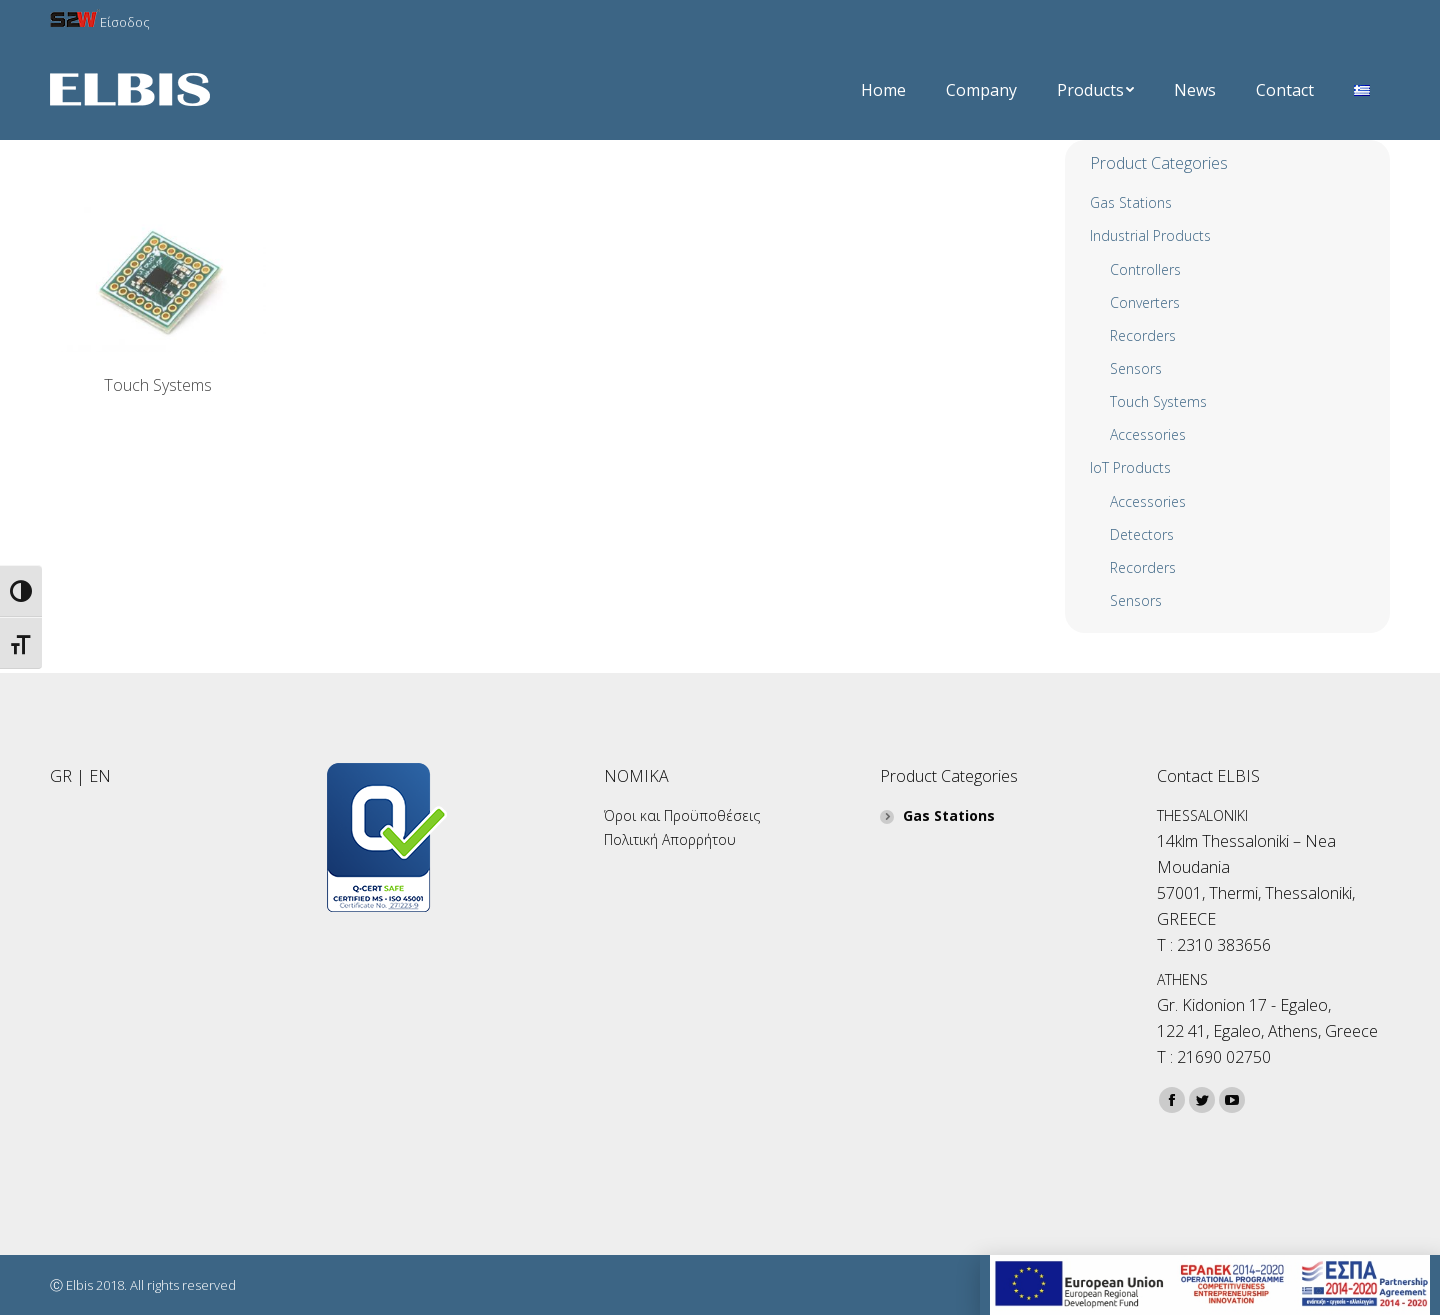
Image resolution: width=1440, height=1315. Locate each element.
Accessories (1148, 501)
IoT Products (1130, 467)
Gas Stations (1131, 202)
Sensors (1136, 368)
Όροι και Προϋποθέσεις (682, 815)
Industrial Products (1150, 235)
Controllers (1145, 269)
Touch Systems (158, 385)
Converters (1145, 302)
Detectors (1142, 534)
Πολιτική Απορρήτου (670, 839)
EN (100, 776)
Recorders (1143, 335)
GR (61, 776)
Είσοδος (100, 22)
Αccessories (1148, 434)
